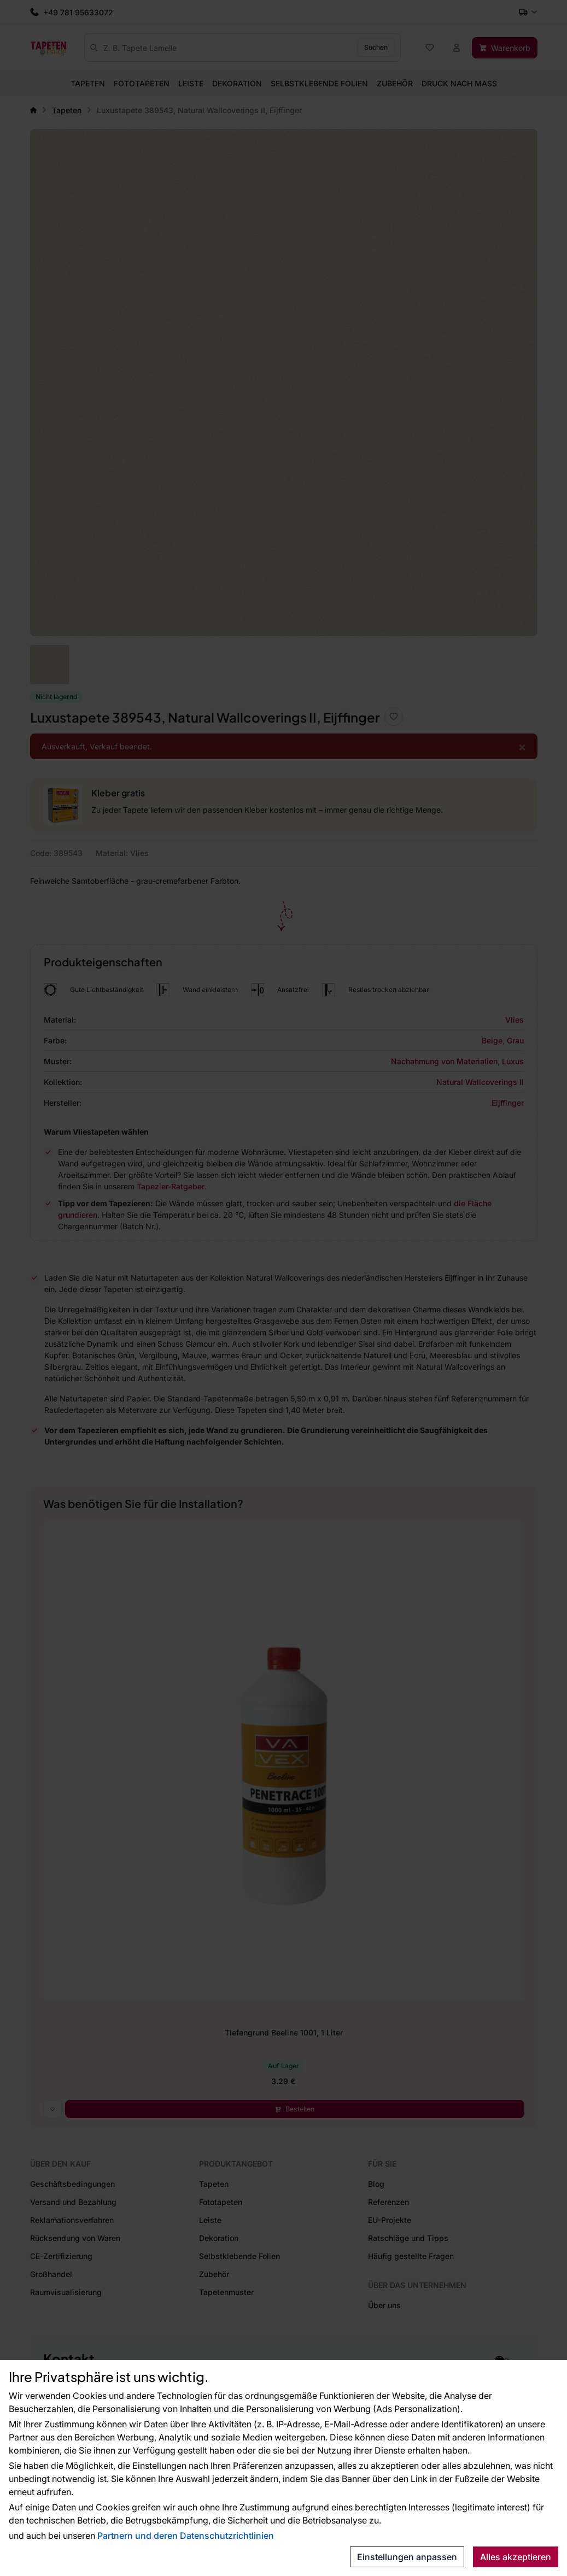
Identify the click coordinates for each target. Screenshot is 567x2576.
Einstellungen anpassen (407, 2556)
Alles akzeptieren (515, 2556)
